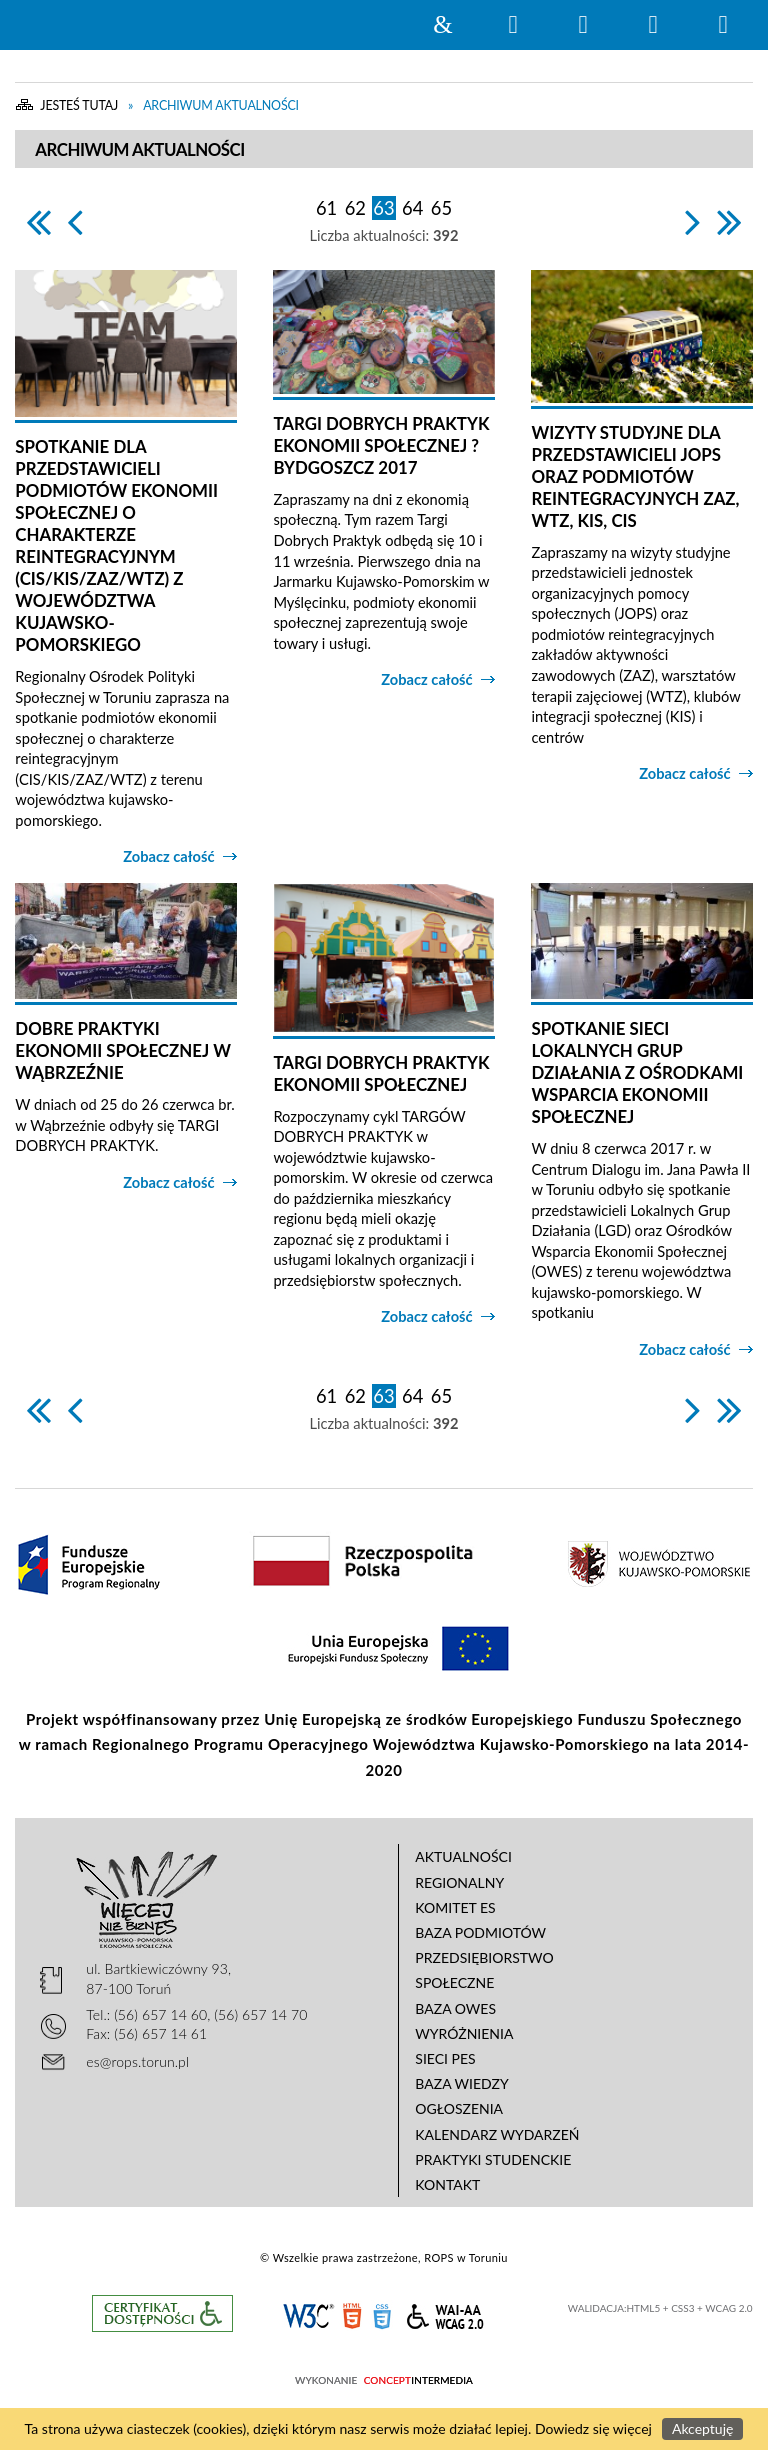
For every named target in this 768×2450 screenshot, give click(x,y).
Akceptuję (702, 2428)
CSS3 (382, 2314)
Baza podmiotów (480, 1932)
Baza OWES (455, 2008)
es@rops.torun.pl (137, 2061)
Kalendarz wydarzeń (497, 2134)
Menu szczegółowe (723, 25)
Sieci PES (445, 2058)
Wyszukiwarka (513, 25)
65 (441, 208)
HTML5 (352, 2314)
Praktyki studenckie (493, 2159)
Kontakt (447, 2184)
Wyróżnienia (464, 2033)
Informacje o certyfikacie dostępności (162, 2313)
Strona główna (443, 25)
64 (412, 208)
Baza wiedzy (461, 2083)
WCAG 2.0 (445, 2313)
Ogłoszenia (459, 2108)
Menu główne (653, 25)
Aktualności (463, 1856)
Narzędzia (583, 25)
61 (326, 208)
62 (355, 208)
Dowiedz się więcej (593, 2428)
